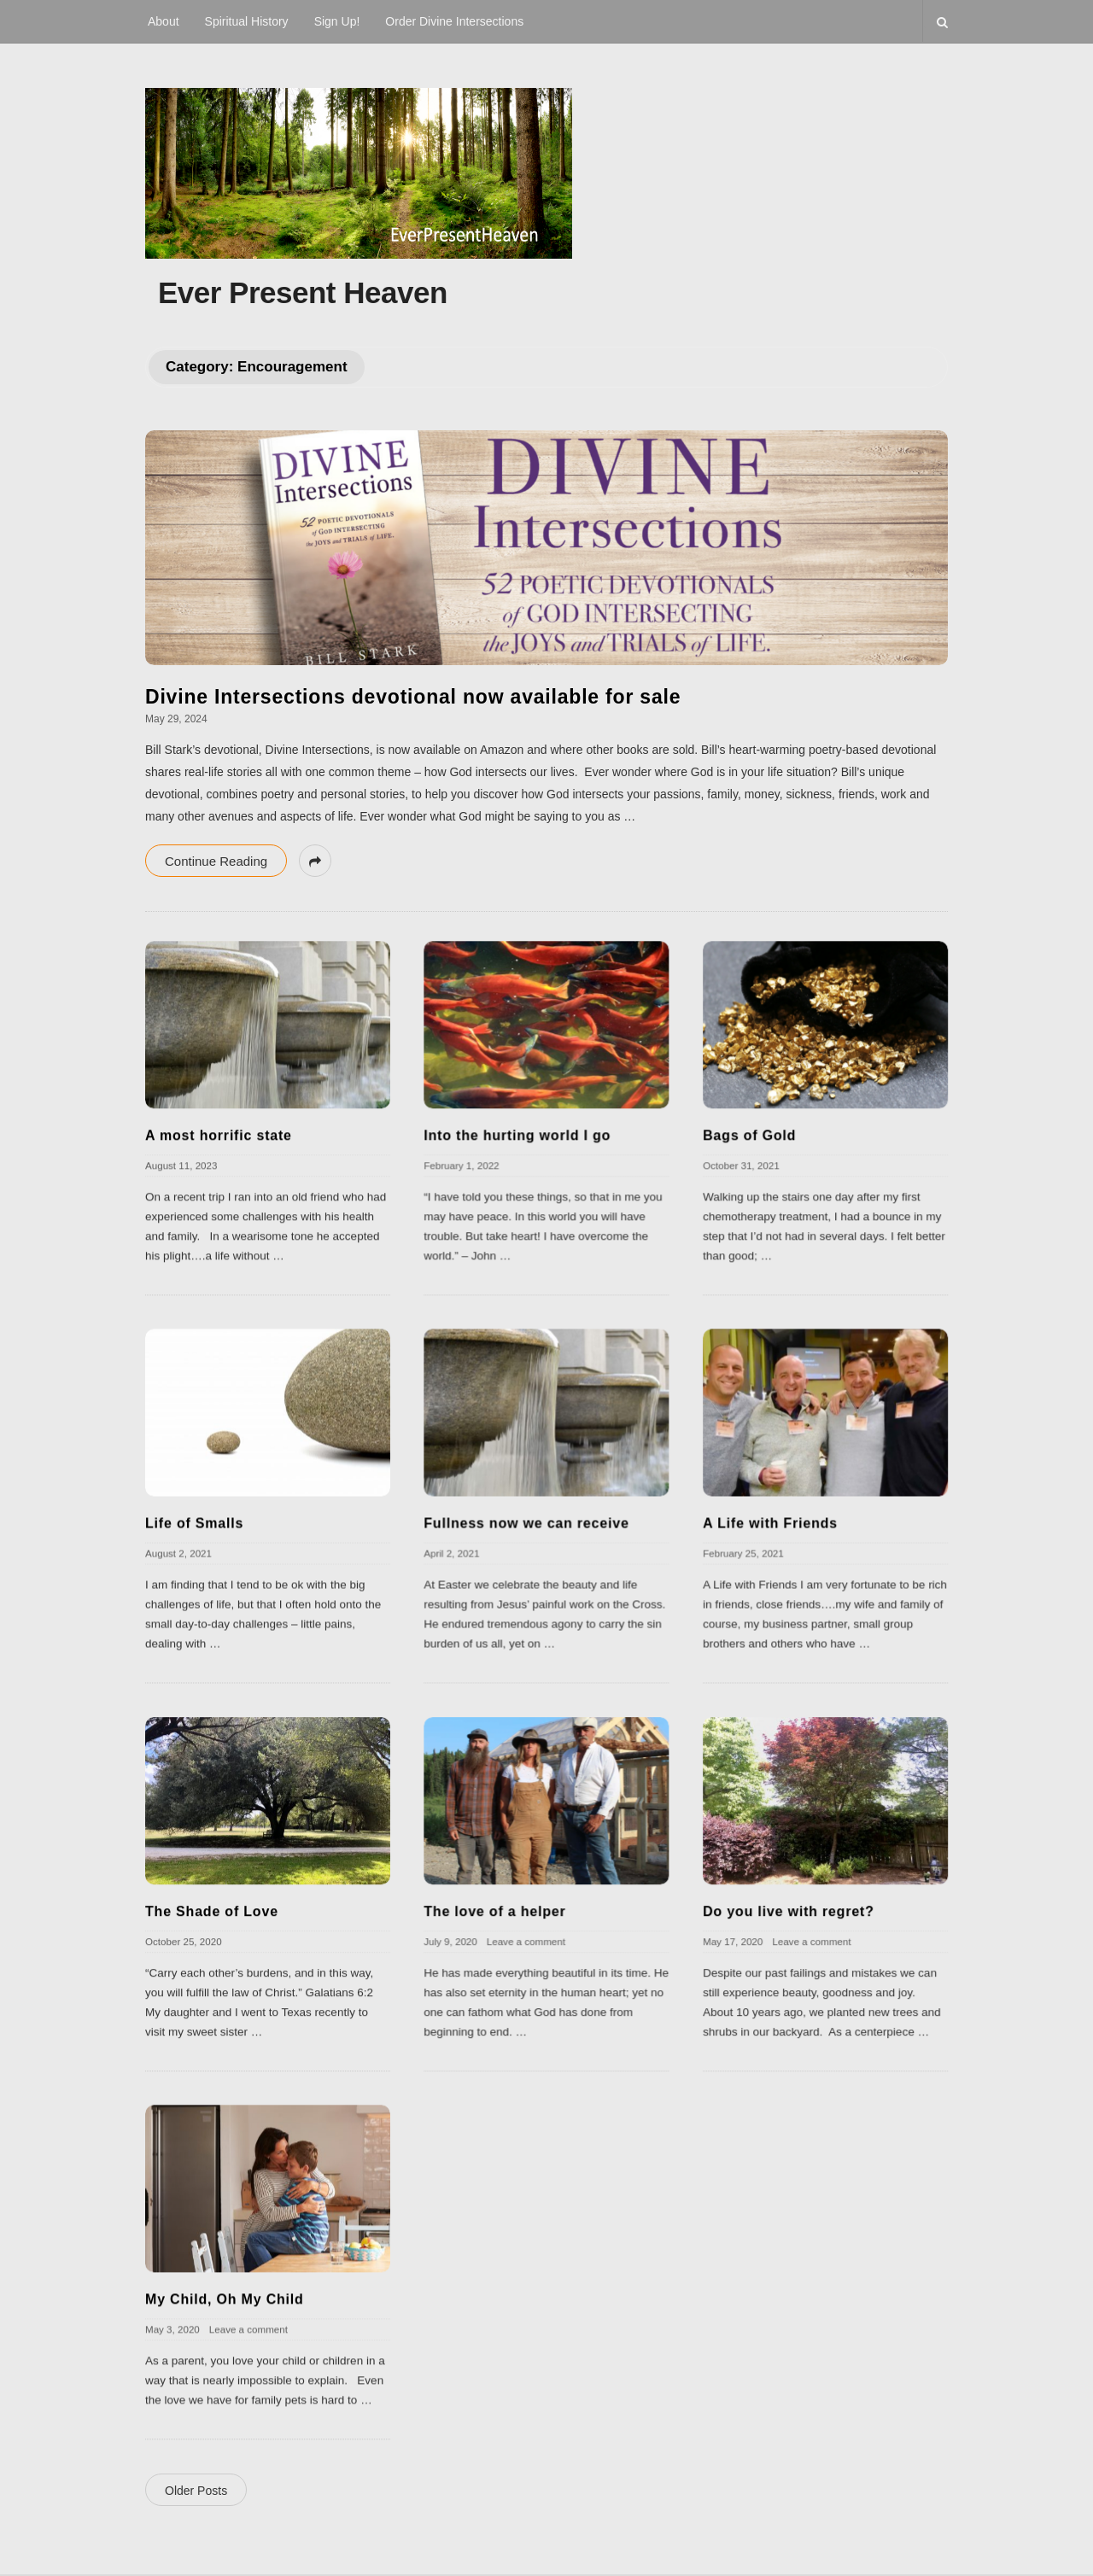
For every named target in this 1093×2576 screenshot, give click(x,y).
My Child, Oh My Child (224, 2299)
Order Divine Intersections (454, 21)
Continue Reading (216, 861)
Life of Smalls (194, 1523)
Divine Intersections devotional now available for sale (413, 697)
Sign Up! (337, 21)
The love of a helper (494, 1911)
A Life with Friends (770, 1523)
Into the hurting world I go (517, 1135)
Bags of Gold (749, 1135)
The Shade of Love (211, 1911)
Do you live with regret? (788, 1911)
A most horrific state (218, 1135)
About (163, 21)
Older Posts (196, 2490)
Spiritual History (247, 21)
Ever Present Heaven (302, 292)
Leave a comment (526, 1941)
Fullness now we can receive (526, 1523)
